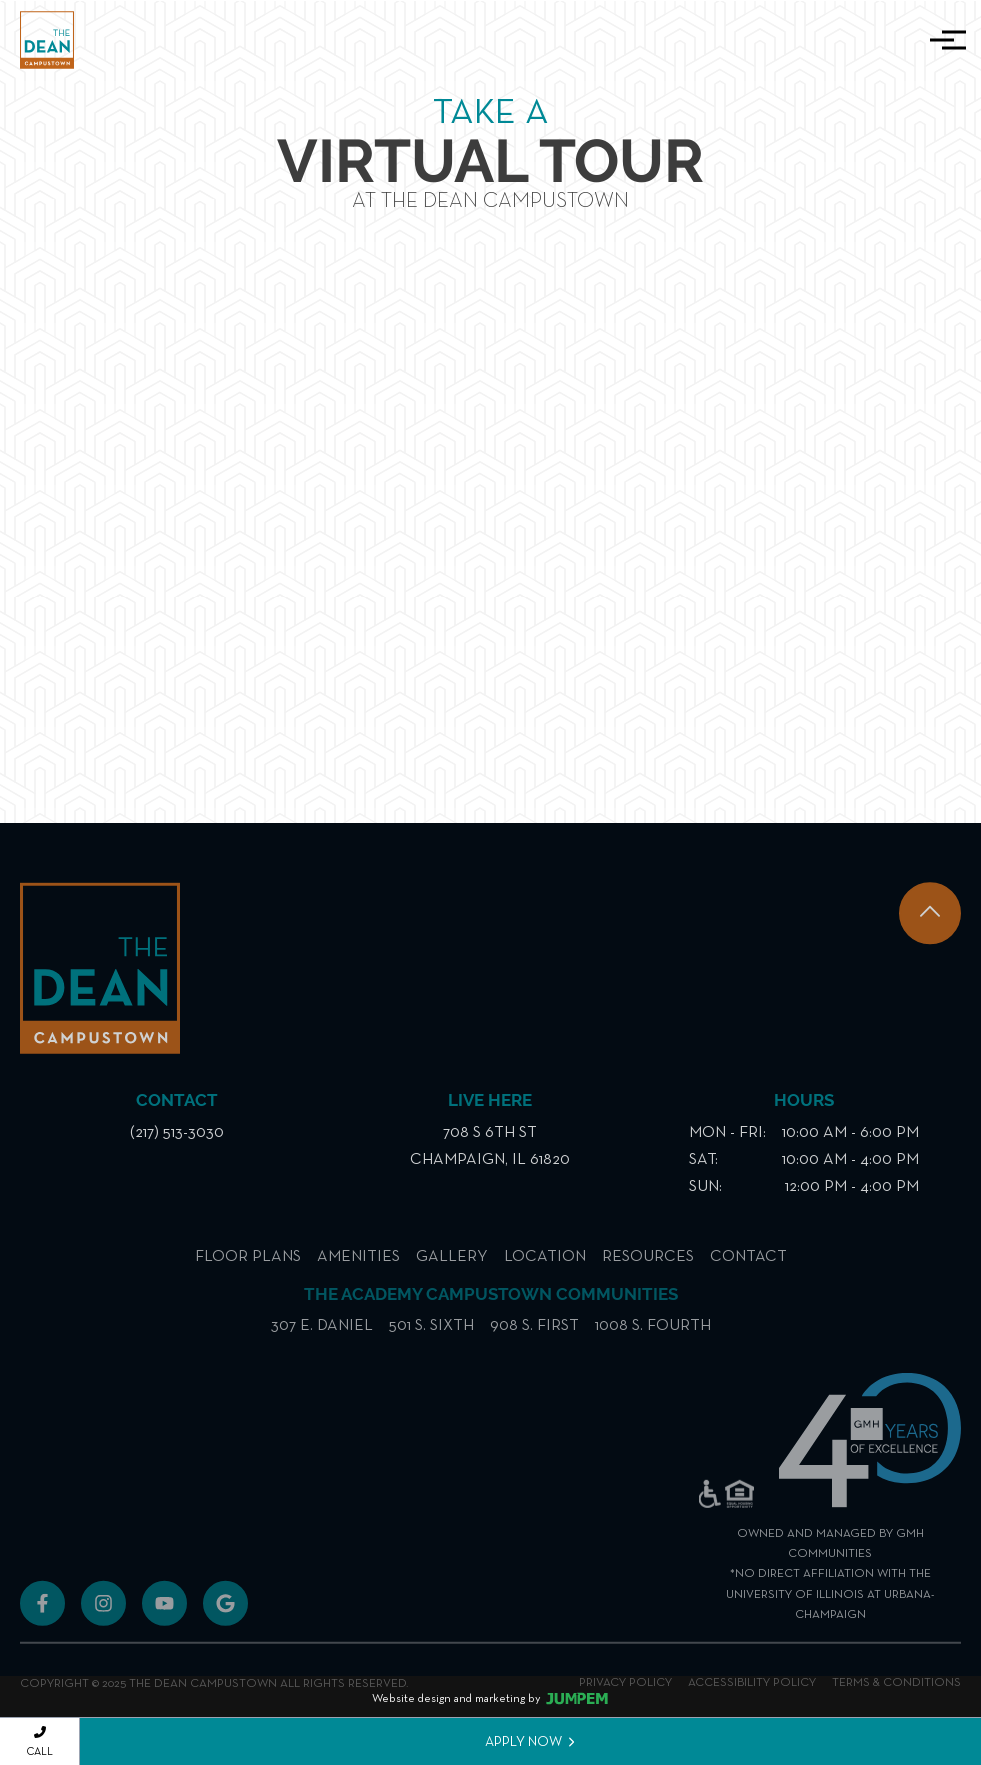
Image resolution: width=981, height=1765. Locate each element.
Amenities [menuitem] (358, 1275)
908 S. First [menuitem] (534, 1344)
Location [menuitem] (545, 1275)
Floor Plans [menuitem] (248, 1275)
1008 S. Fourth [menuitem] (653, 1344)
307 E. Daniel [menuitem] (322, 1344)
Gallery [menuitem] (452, 1275)
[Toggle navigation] (942, 40)
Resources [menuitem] (648, 1275)
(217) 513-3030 (177, 1146)
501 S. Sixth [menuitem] (431, 1344)
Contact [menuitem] (748, 1275)
